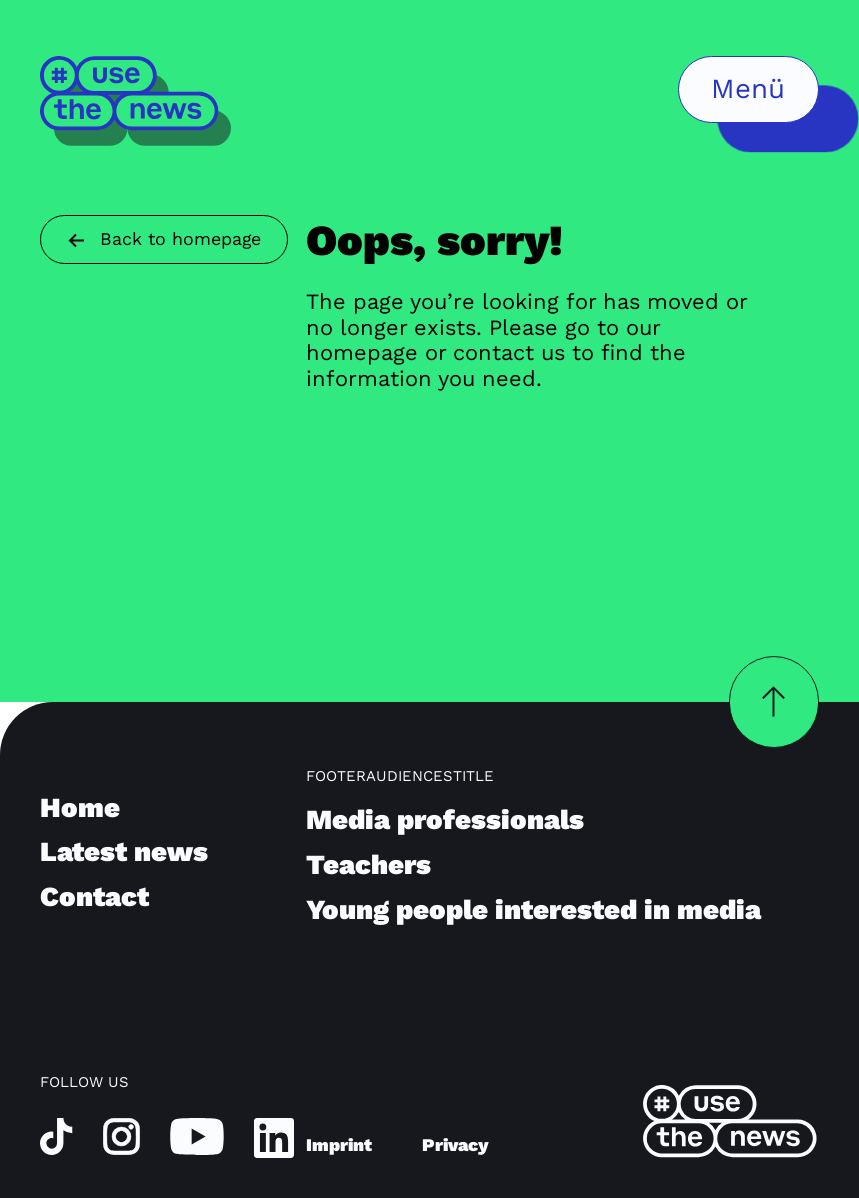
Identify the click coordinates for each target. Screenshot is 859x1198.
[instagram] (121, 1135)
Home (80, 807)
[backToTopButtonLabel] (774, 702)
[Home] (136, 100)
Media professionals (445, 819)
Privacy (455, 1144)
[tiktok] (56, 1135)
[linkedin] (274, 1136)
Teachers (368, 864)
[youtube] (197, 1135)
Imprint (339, 1144)
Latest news (124, 851)
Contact (94, 896)
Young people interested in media (533, 909)
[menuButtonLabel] (748, 89)
